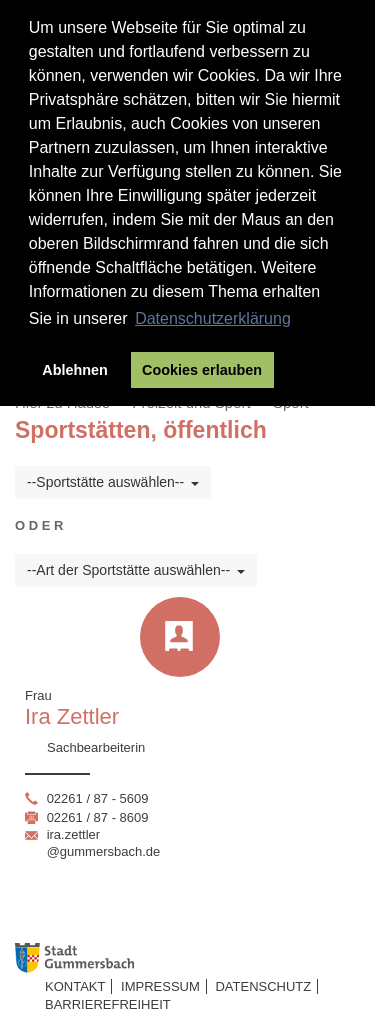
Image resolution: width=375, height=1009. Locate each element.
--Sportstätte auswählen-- (113, 482)
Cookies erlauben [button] (202, 370)
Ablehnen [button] (75, 370)
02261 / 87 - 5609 (98, 798)
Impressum (160, 986)
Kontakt (75, 986)
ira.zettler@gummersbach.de (104, 843)
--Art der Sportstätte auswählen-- (136, 570)
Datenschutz (263, 986)
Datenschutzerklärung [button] (213, 318)
